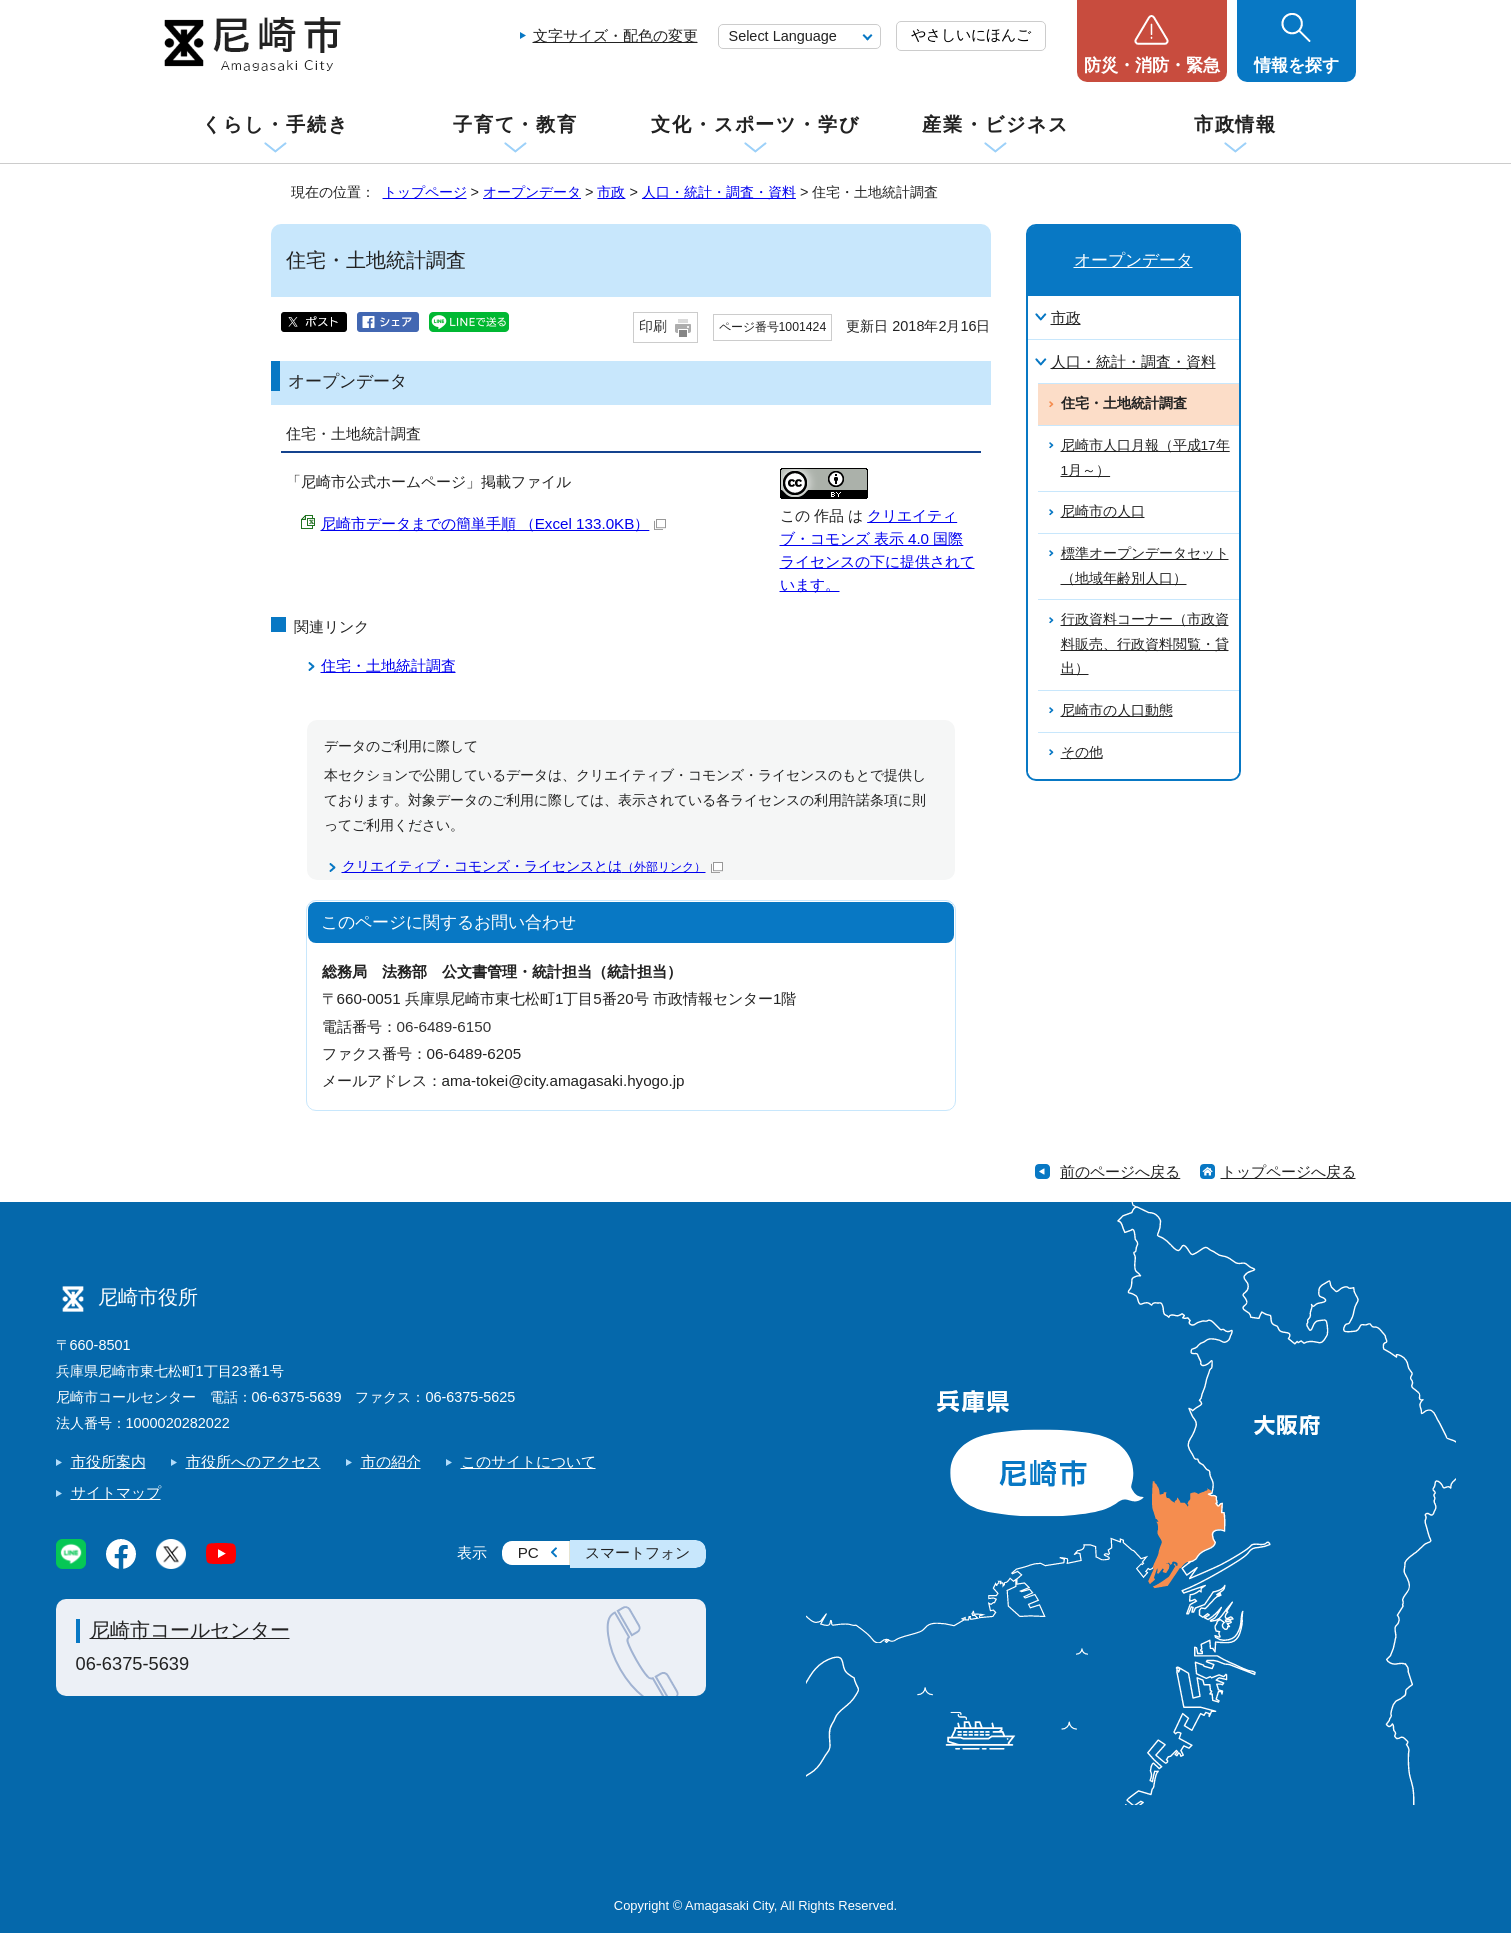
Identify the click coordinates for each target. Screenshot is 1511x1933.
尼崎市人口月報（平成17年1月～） (1145, 458)
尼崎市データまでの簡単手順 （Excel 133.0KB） (494, 523)
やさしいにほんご (971, 34)
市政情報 (1236, 124)
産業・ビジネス (995, 124)
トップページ (425, 192)
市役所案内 (108, 1461)
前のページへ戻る (1120, 1171)
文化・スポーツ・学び (755, 124)
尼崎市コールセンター (190, 1630)
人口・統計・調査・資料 (719, 192)
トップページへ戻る (1288, 1171)
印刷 (653, 326)
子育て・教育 (515, 124)
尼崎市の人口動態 (1117, 710)
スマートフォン (637, 1552)
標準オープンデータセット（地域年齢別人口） (1145, 566)
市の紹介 (391, 1461)
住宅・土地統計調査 (388, 665)
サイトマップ (116, 1492)
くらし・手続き (275, 124)
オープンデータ (532, 192)
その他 (1082, 752)
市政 (611, 192)
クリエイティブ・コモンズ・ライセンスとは (532, 866)
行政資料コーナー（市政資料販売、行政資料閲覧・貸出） (1145, 644)
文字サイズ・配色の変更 (615, 35)
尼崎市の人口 (1103, 511)
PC (528, 1552)
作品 (829, 515)
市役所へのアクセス (253, 1461)
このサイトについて (528, 1461)
